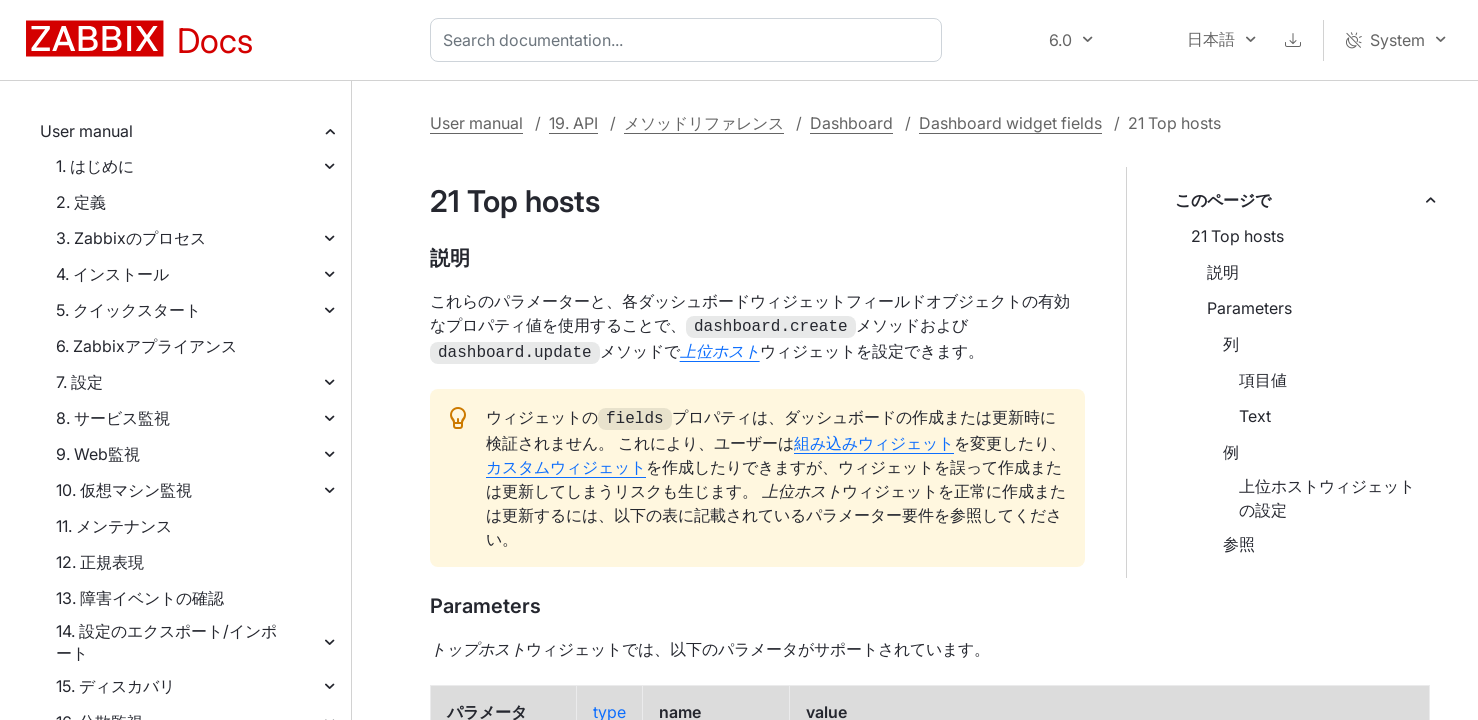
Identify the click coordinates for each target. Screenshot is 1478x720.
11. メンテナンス (114, 526)
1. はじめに (95, 166)
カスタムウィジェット (566, 461)
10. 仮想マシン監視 (124, 490)
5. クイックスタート (128, 310)
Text (1255, 416)
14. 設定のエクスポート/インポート (166, 642)
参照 (1239, 544)
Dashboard (851, 123)
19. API (573, 123)
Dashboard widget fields (1010, 123)
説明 (1223, 272)
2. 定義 (81, 202)
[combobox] (690, 40)
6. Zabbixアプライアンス (146, 346)
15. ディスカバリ (115, 686)
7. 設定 (79, 382)
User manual (86, 131)
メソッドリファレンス (704, 123)
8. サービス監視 (113, 418)
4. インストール (112, 274)
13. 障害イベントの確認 (140, 598)
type (609, 706)
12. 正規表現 (100, 562)
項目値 (1263, 380)
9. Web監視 (98, 454)
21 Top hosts (1237, 236)
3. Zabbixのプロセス (131, 238)
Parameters (1249, 308)
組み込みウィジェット (874, 437)
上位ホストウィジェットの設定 (1327, 498)
